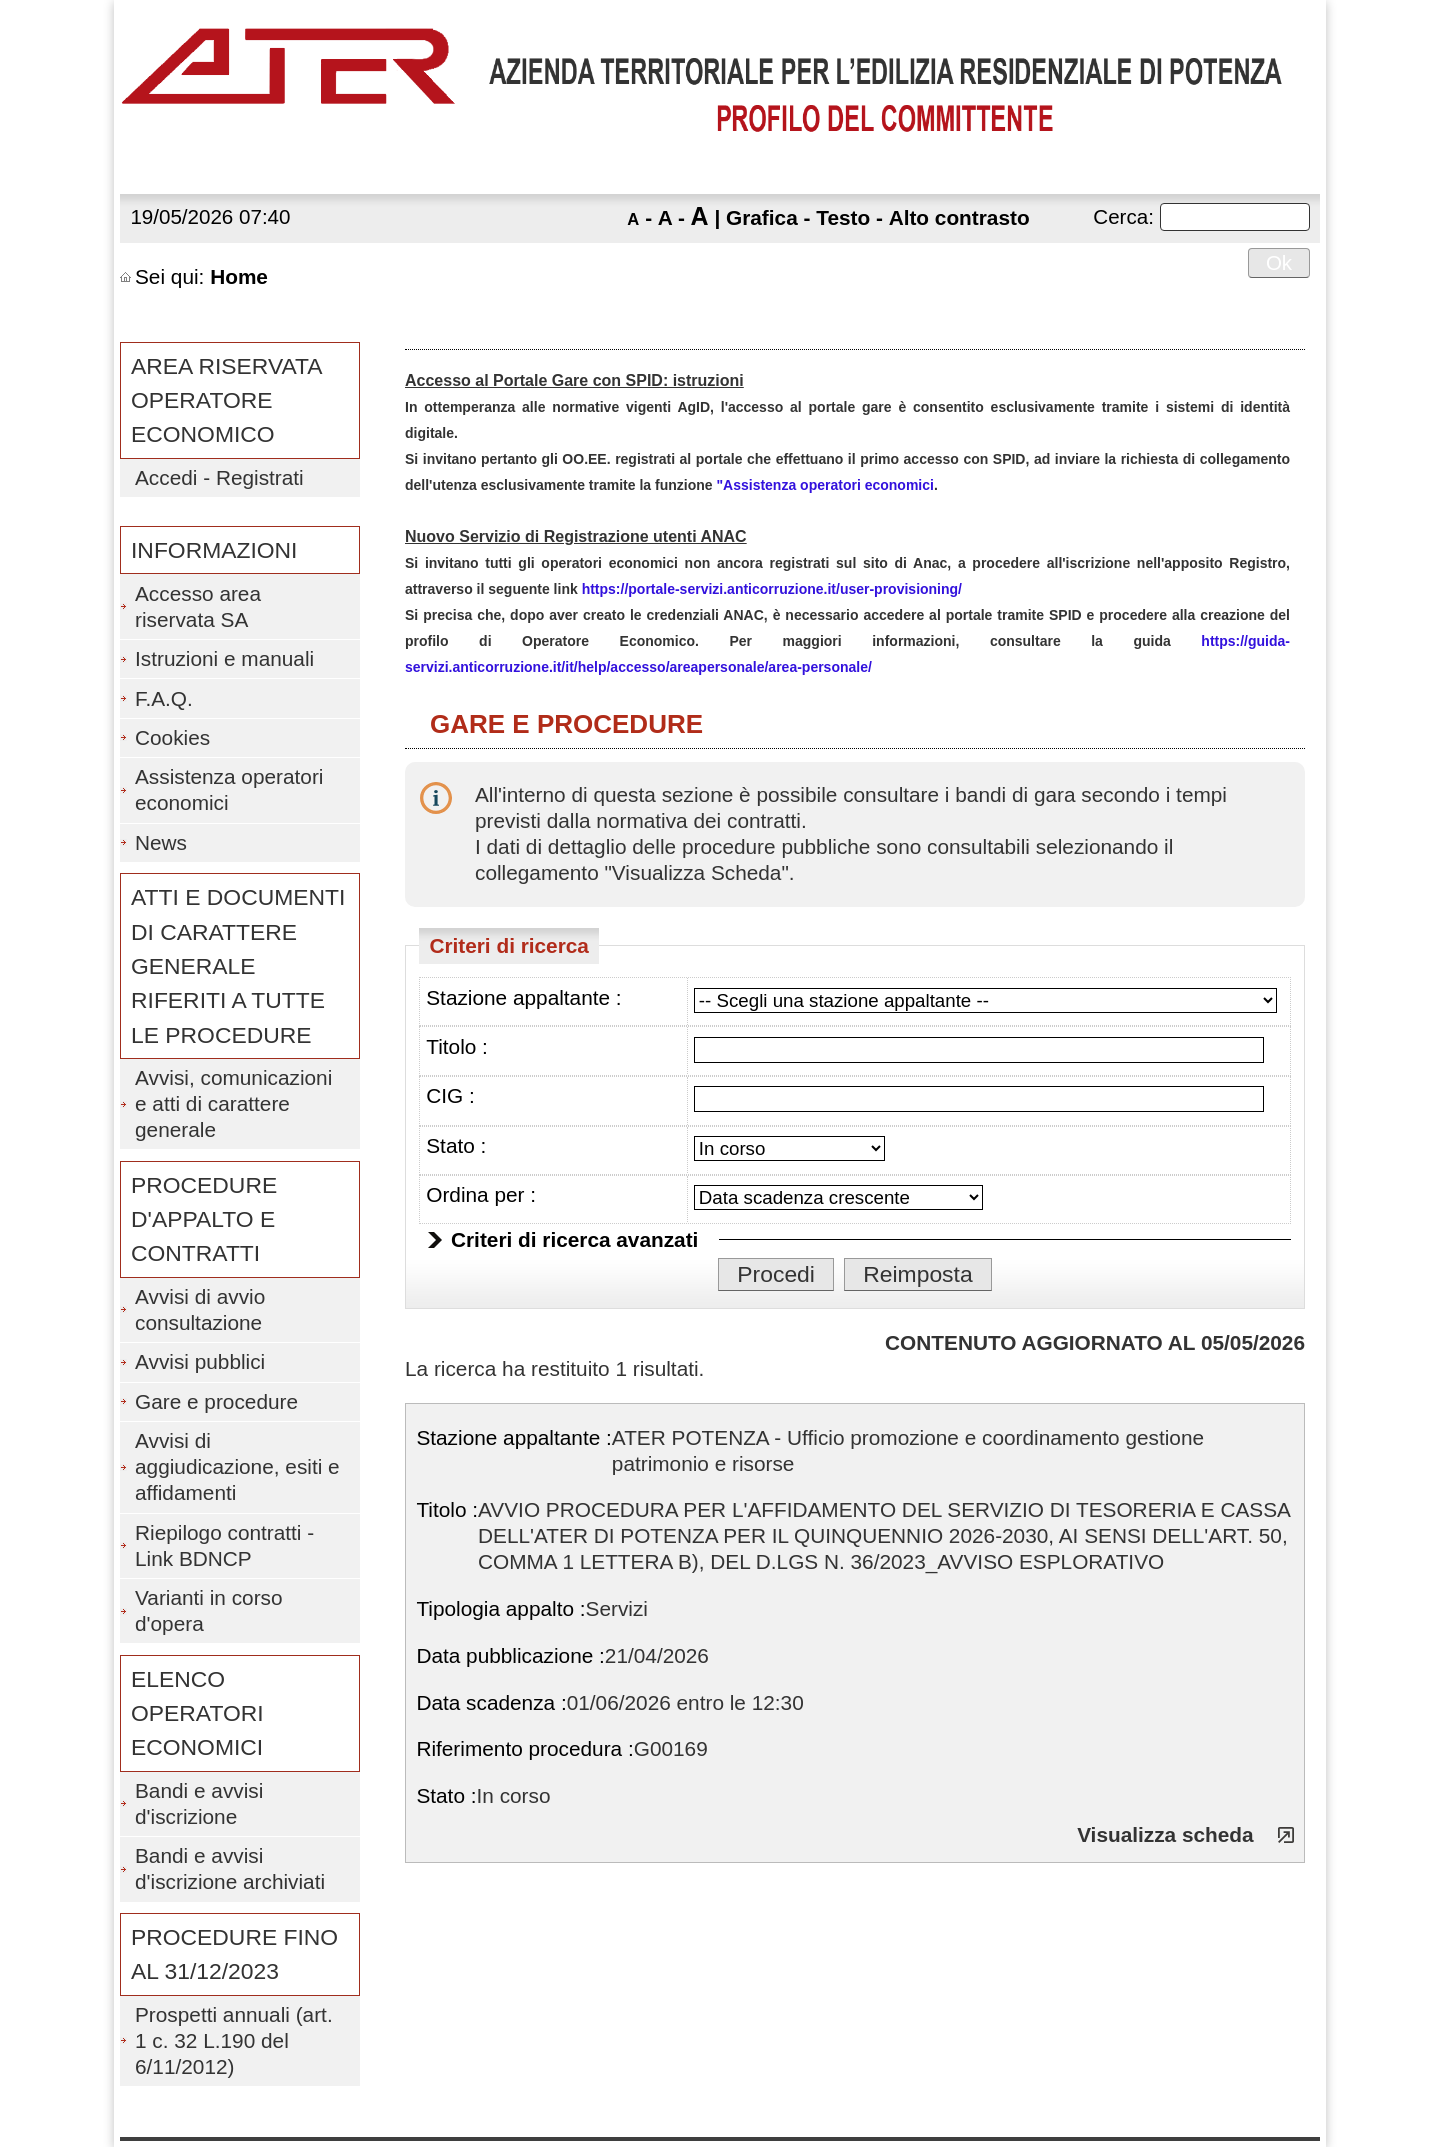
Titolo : (457, 1046)
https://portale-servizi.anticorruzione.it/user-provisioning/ (772, 589)
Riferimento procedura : (524, 1748)
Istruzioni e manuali (224, 658)
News (161, 842)
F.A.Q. (164, 698)
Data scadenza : (491, 1702)
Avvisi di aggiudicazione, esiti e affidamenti (237, 1466)
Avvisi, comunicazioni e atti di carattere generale (233, 1103)
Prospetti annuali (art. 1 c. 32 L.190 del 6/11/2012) (234, 2040)
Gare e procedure (216, 1401)
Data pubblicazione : (510, 1655)
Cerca (1120, 216)
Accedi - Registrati (219, 477)
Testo (843, 217)
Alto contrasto (959, 217)
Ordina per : (481, 1194)
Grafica (762, 217)
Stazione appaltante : (523, 997)
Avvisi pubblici (200, 1361)
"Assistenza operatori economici (824, 485)
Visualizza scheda (1165, 1834)
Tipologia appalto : (500, 1608)
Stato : (456, 1145)
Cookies (172, 737)
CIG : (450, 1095)
